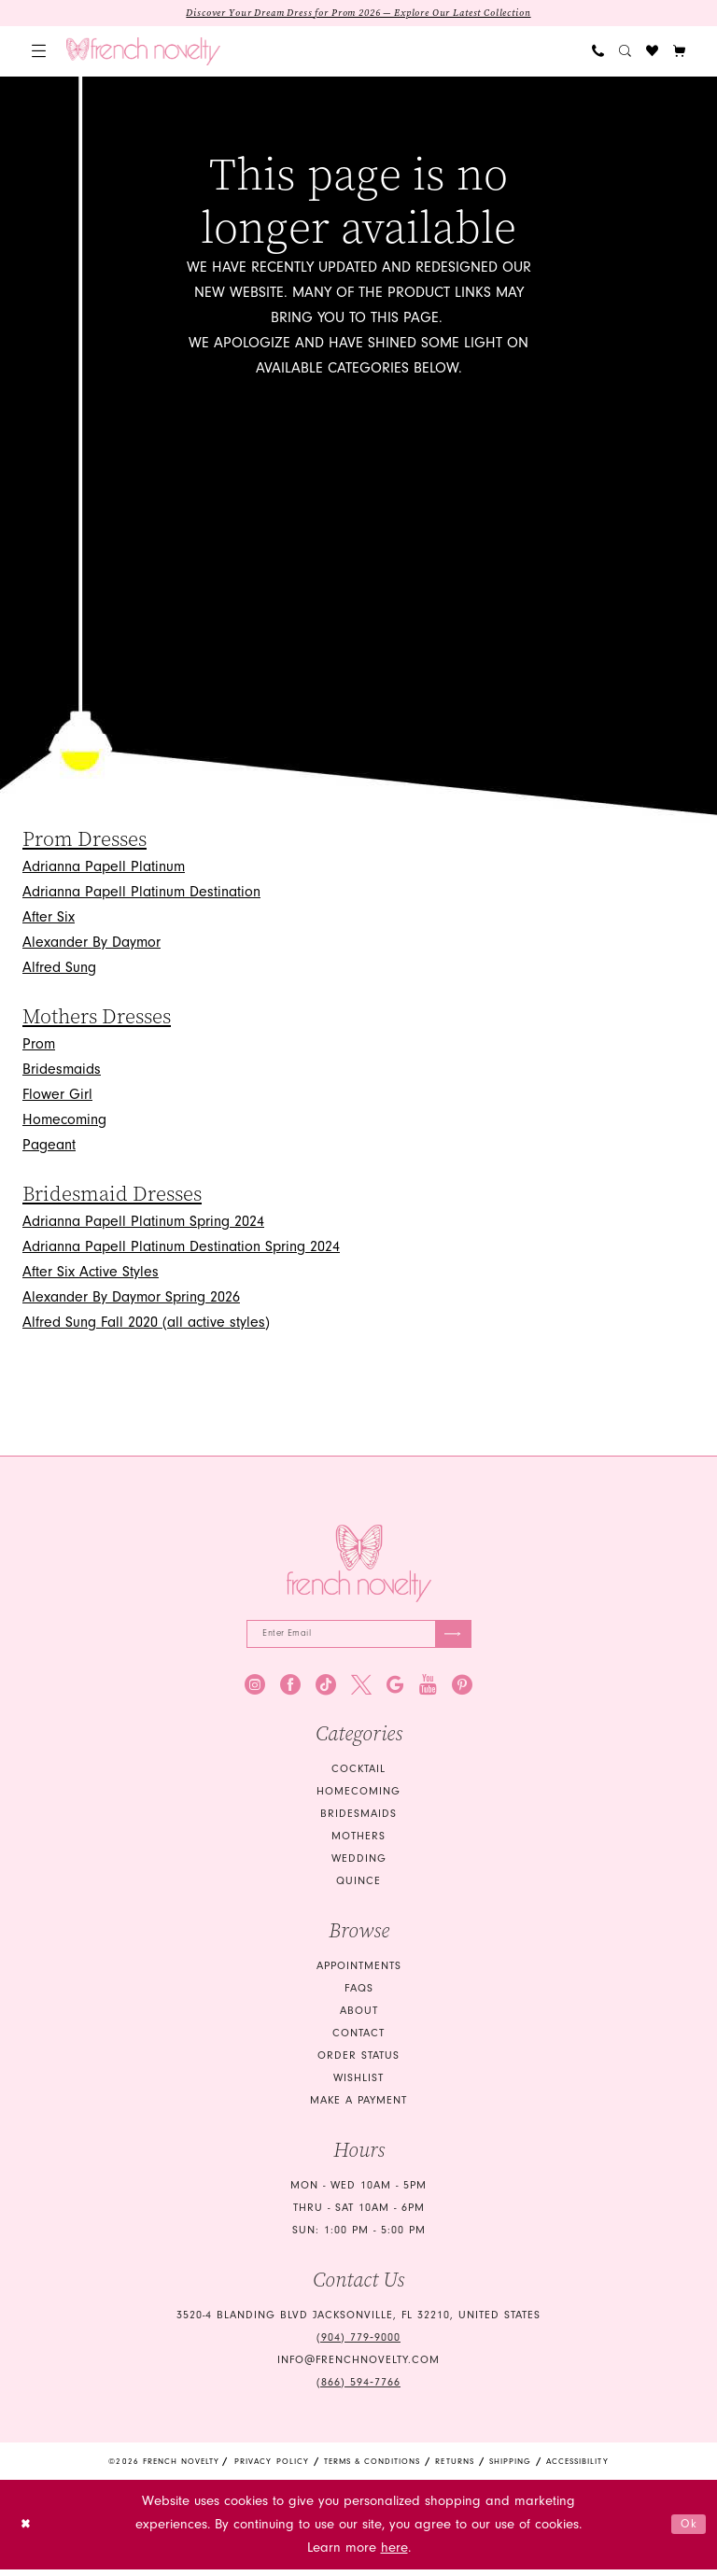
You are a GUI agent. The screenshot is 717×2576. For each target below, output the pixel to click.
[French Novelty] (359, 1565)
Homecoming (64, 1121)
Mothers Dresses (96, 1019)
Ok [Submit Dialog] (686, 2531)
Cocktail (358, 1775)
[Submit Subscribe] (450, 1638)
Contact (358, 2040)
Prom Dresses (84, 841)
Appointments (358, 1972)
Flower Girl (57, 1096)
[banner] (143, 53)
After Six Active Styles (90, 1273)
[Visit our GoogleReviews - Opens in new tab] (395, 1691)
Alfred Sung (59, 969)
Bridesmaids (61, 1071)
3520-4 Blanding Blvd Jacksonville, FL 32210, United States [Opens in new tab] (358, 2322)
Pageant (49, 1146)
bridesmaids (358, 1820)
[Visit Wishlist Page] (652, 54)
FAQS (358, 1995)
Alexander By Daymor (91, 944)
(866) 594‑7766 (358, 2389)
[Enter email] (358, 1638)
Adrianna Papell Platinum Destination (141, 893)
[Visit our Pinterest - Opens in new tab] (462, 1691)
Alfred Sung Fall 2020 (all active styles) (146, 1324)
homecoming (358, 1798)
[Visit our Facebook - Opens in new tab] (290, 1691)
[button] (38, 54)
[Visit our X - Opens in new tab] (361, 1691)
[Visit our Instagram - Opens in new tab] (255, 1691)
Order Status (358, 2062)
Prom (38, 1045)
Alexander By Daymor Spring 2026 (131, 1298)
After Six (48, 918)
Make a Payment (358, 2107)
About (359, 2017)
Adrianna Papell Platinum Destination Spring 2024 (181, 1248)
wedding (359, 1865)
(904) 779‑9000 (358, 2344)
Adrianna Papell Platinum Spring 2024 (143, 1223)
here (394, 2555)
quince (358, 1887)
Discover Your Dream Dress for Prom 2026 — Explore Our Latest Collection (359, 14)
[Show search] (625, 54)
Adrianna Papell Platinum (103, 868)
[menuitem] (38, 54)
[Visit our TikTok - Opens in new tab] (326, 1691)
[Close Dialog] (28, 2530)
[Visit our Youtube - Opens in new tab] (428, 1691)
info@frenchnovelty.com (358, 2366)
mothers (358, 1843)
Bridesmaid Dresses (112, 1196)
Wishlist (358, 2084)
